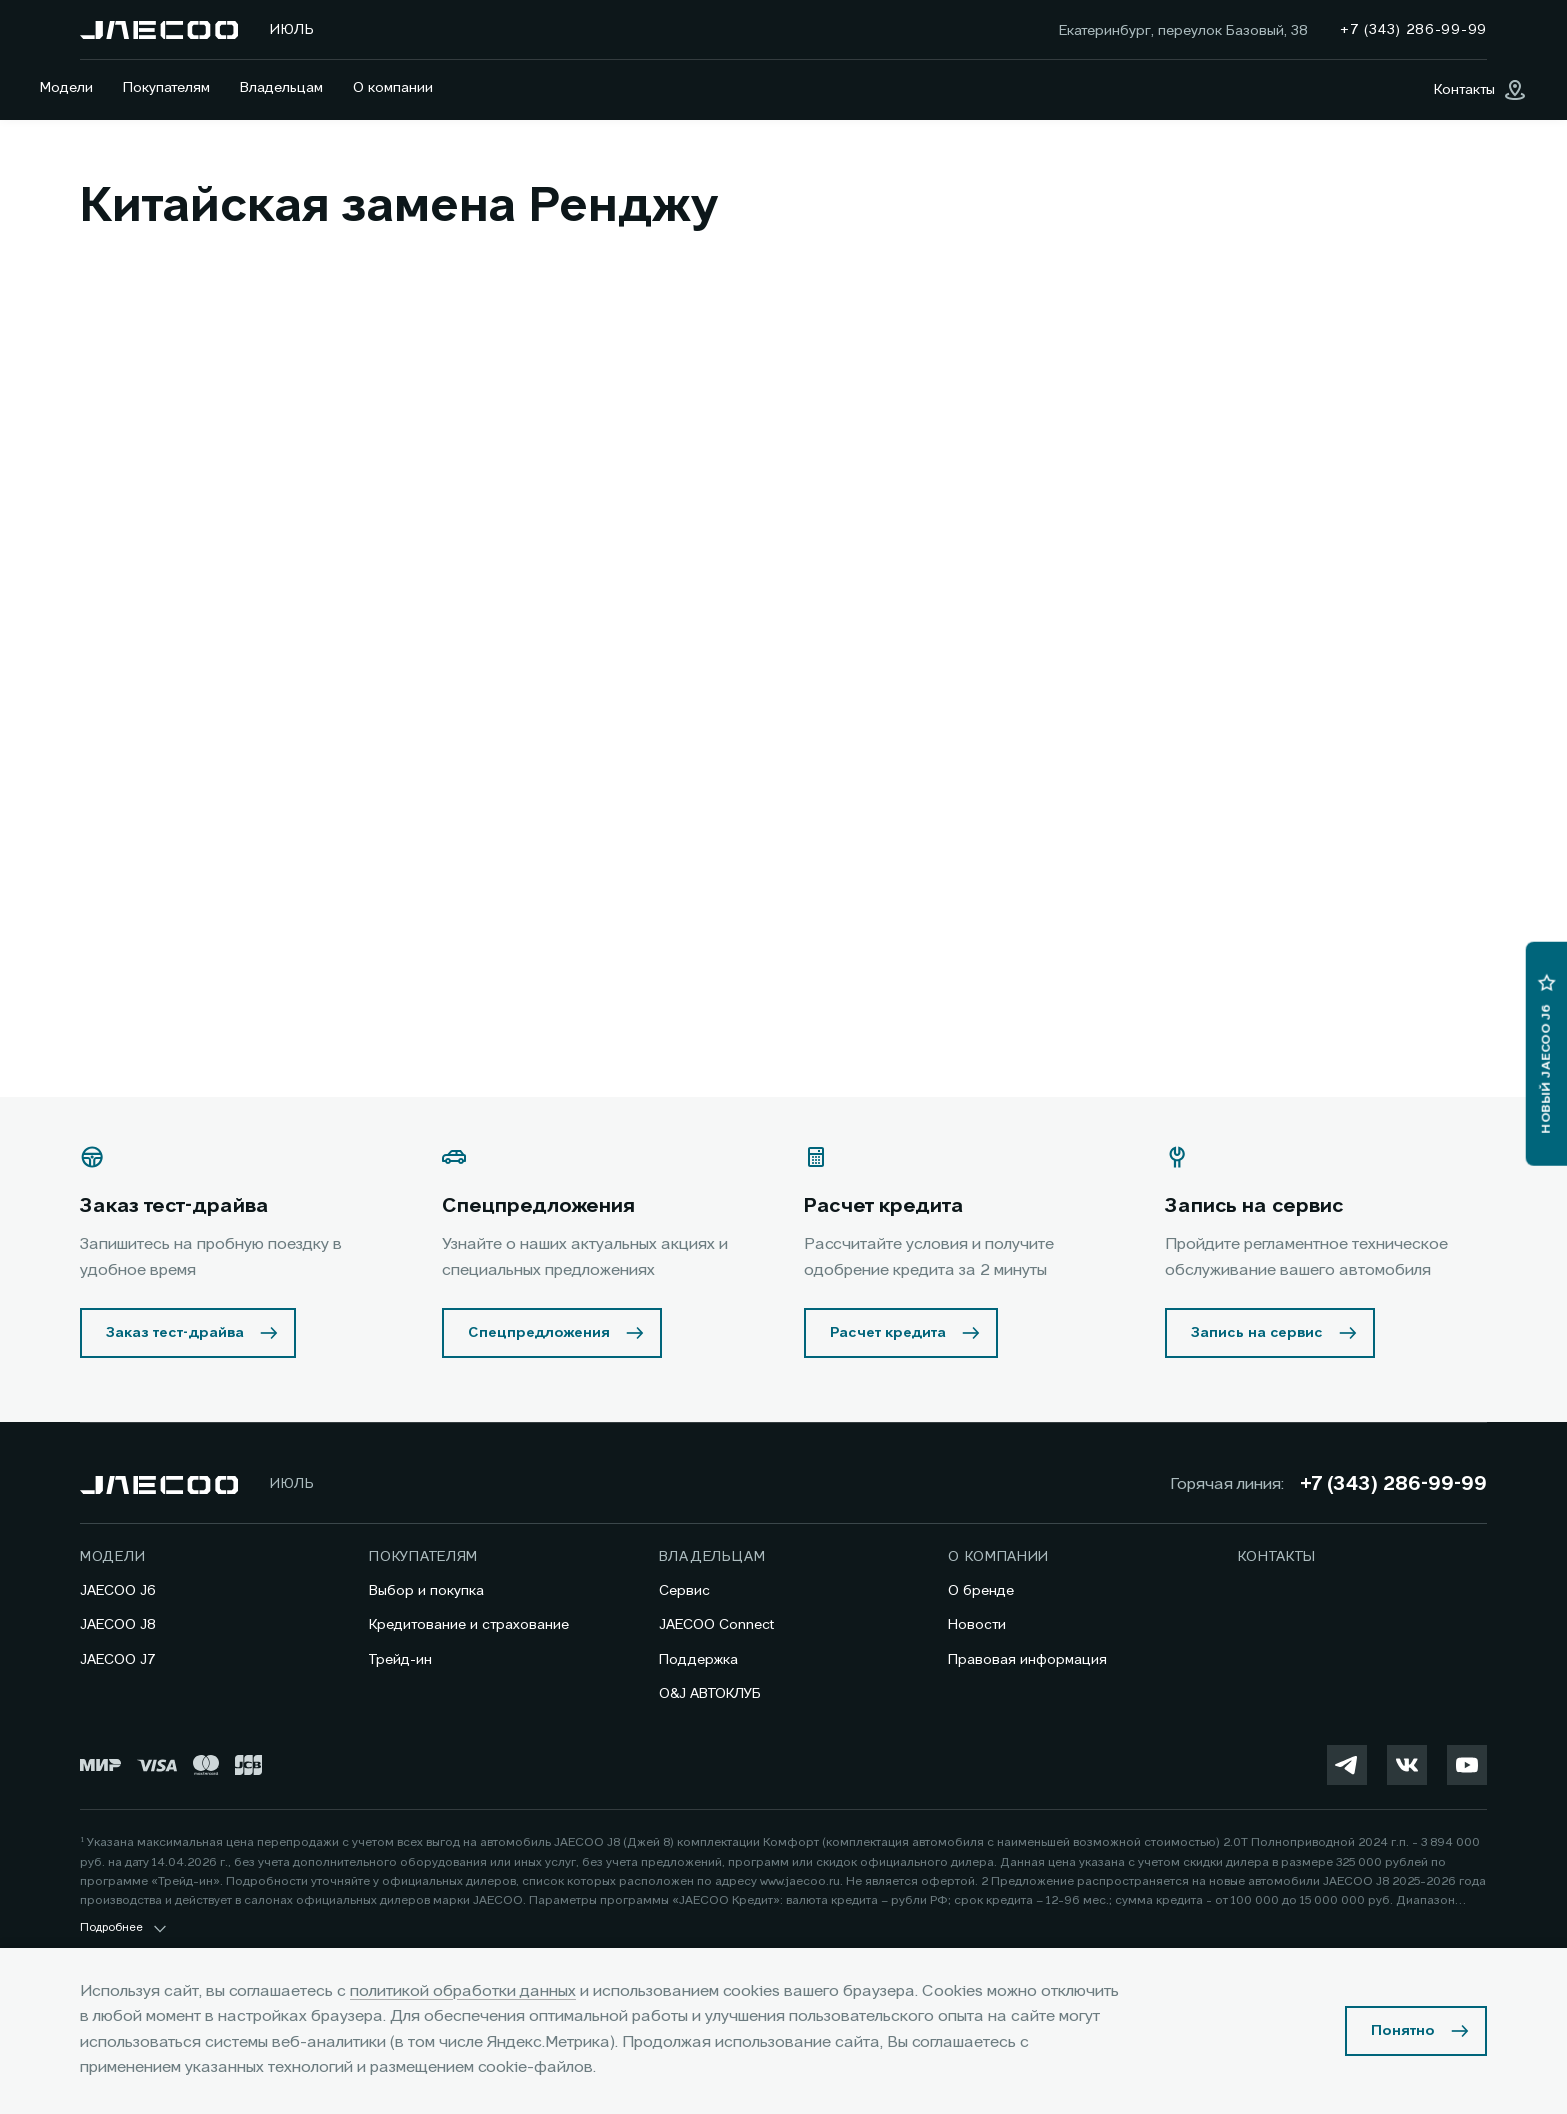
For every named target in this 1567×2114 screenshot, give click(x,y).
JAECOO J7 (118, 1660)
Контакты (1277, 1557)
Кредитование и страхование (469, 1625)
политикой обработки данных (463, 1992)
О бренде (981, 1591)
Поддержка (698, 1660)
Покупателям (166, 88)
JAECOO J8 (118, 1625)
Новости (977, 1625)
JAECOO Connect (716, 1625)
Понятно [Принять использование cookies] (1403, 2031)
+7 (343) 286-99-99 (1393, 1485)
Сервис (684, 1591)
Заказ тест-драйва (175, 1333)
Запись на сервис (1257, 1333)
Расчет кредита (888, 1333)
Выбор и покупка (426, 1591)
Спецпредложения (539, 1333)
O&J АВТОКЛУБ (710, 1694)
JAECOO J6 (118, 1591)
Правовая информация (1027, 1660)
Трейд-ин (400, 1660)
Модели (66, 88)
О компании (393, 88)
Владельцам (281, 88)
